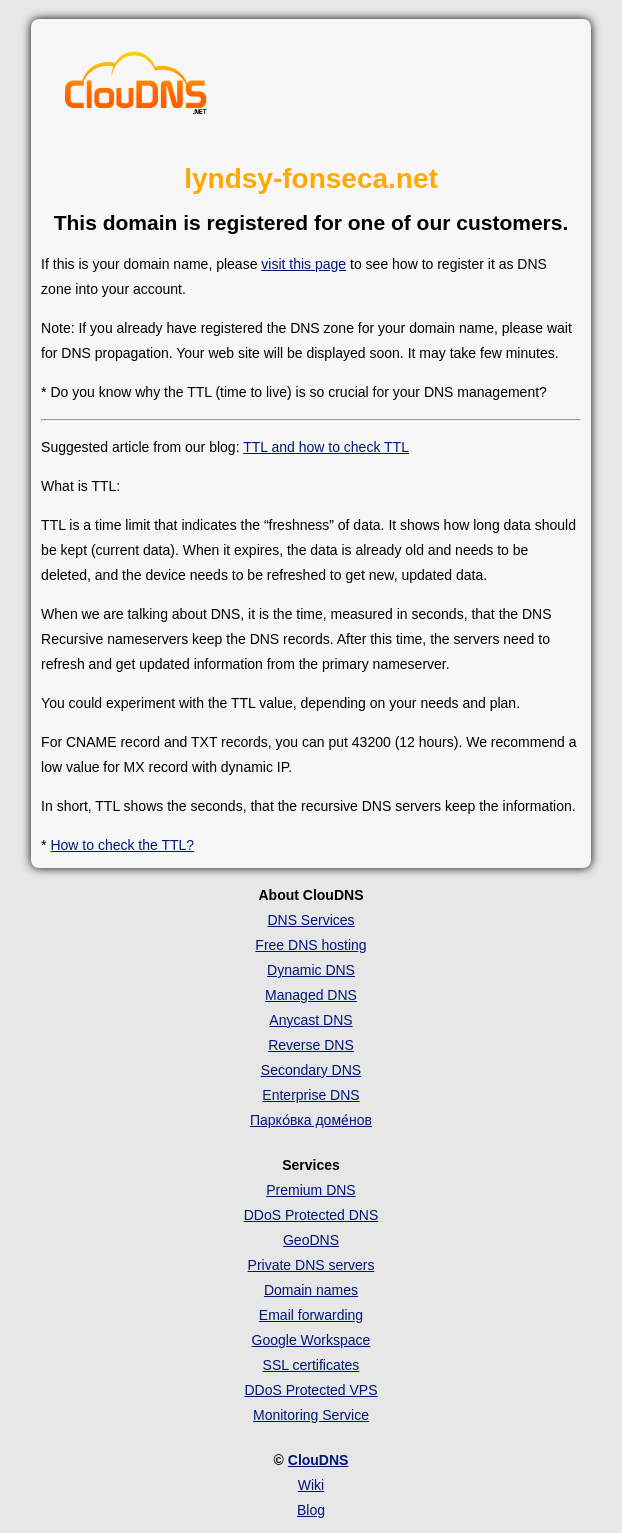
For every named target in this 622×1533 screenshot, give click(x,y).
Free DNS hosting (310, 945)
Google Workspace (311, 1340)
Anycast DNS (310, 1020)
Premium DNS (310, 1190)
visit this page (303, 264)
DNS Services (310, 920)
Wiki (311, 1485)
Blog (311, 1510)
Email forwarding (311, 1315)
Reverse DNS (311, 1045)
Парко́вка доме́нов (311, 1120)
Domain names (311, 1290)
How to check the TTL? (122, 845)
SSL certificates (311, 1365)
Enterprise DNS (310, 1095)
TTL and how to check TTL (326, 447)
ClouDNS (318, 1460)
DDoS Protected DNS (311, 1215)
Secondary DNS (311, 1070)
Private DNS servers (311, 1265)
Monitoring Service (311, 1415)
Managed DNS (311, 995)
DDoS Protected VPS (310, 1390)
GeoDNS (311, 1240)
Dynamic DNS (311, 970)
